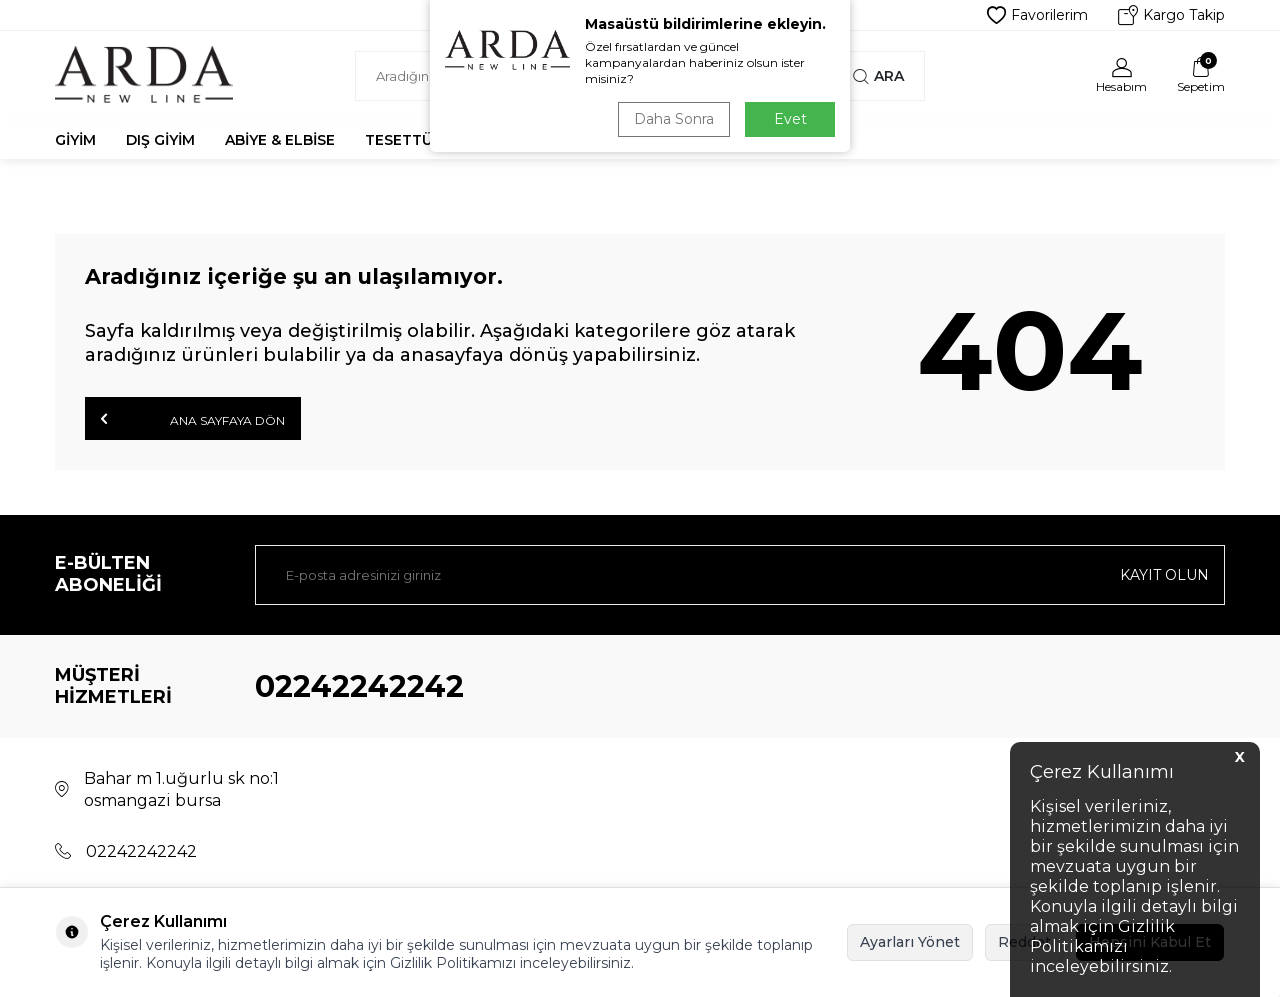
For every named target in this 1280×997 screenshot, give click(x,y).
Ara (878, 76)
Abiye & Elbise (280, 140)
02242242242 (359, 686)
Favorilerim (1037, 15)
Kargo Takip (1171, 15)
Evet (790, 119)
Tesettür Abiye (427, 140)
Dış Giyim (160, 140)
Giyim (75, 140)
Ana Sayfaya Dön (193, 419)
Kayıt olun (1164, 575)
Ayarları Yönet (910, 942)
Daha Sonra (674, 119)
